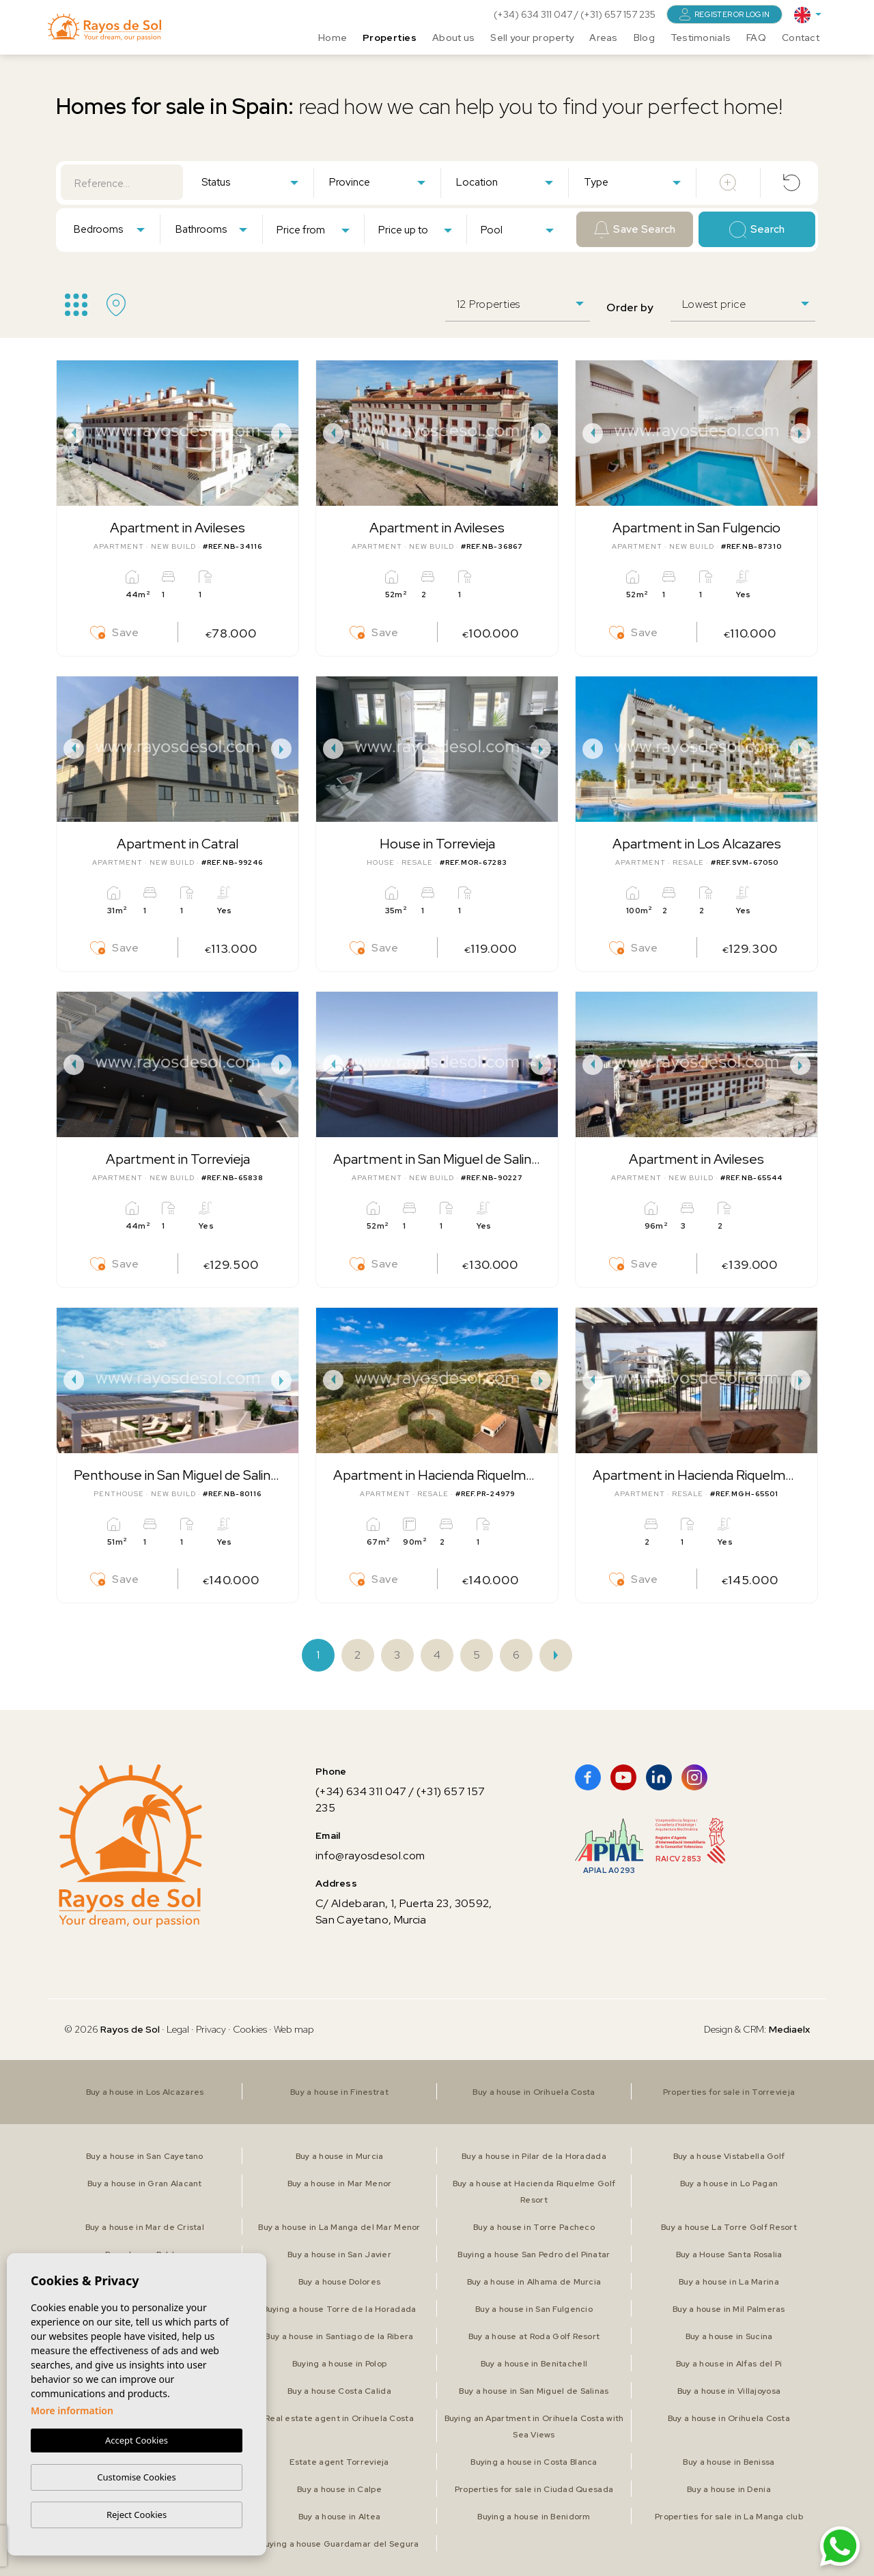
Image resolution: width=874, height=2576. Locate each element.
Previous (70, 433)
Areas (603, 37)
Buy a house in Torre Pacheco (534, 2227)
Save (114, 632)
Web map (294, 2029)
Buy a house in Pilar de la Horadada (534, 2156)
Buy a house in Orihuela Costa (534, 2092)
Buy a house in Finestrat (339, 2092)
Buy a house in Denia (729, 2489)
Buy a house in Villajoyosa (728, 2391)
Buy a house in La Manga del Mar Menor (339, 2227)
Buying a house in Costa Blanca (533, 2462)
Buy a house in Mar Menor (339, 2183)
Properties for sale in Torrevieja (729, 2092)
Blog (644, 37)
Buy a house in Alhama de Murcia (534, 2281)
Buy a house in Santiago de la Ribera (339, 2336)
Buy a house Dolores (339, 2281)
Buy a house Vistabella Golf (729, 2156)
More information (72, 2411)
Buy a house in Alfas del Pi (729, 2363)
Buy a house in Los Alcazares (145, 2092)
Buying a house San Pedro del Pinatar (533, 2254)
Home (332, 37)
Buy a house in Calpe (339, 2489)
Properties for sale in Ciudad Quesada (534, 2489)
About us (453, 37)
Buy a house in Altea (339, 2516)
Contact (800, 37)
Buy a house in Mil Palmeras (729, 2309)
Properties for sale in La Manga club (729, 2516)
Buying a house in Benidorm (533, 2516)
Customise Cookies (136, 2477)
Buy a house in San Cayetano (144, 2156)
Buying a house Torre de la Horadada (340, 2309)
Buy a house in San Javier (339, 2254)
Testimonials (701, 37)
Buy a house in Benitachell (534, 2363)
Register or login (724, 14)
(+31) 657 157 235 (618, 14)
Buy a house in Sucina (729, 2336)
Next (284, 433)
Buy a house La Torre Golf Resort (729, 2227)
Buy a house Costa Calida (339, 2391)
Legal (179, 2029)
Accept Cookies (136, 2441)
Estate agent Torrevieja (339, 2462)
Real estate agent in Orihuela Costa (339, 2418)
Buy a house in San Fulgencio (534, 2309)
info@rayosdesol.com (370, 1855)
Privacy (211, 2029)
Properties (390, 37)
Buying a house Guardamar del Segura (339, 2543)
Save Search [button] (635, 229)
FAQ (756, 37)
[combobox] (249, 181)
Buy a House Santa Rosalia (729, 2254)
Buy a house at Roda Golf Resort (534, 2336)
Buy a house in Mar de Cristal (144, 2227)
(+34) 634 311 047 (534, 14)
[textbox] (252, 182)
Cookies (250, 2029)
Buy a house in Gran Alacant (144, 2183)
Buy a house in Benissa (728, 2462)
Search (757, 229)
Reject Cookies (137, 2514)
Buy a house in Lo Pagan (729, 2183)
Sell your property (532, 37)
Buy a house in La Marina (729, 2281)
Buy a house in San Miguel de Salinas (533, 2391)
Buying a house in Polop (339, 2363)
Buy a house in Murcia (340, 2156)
